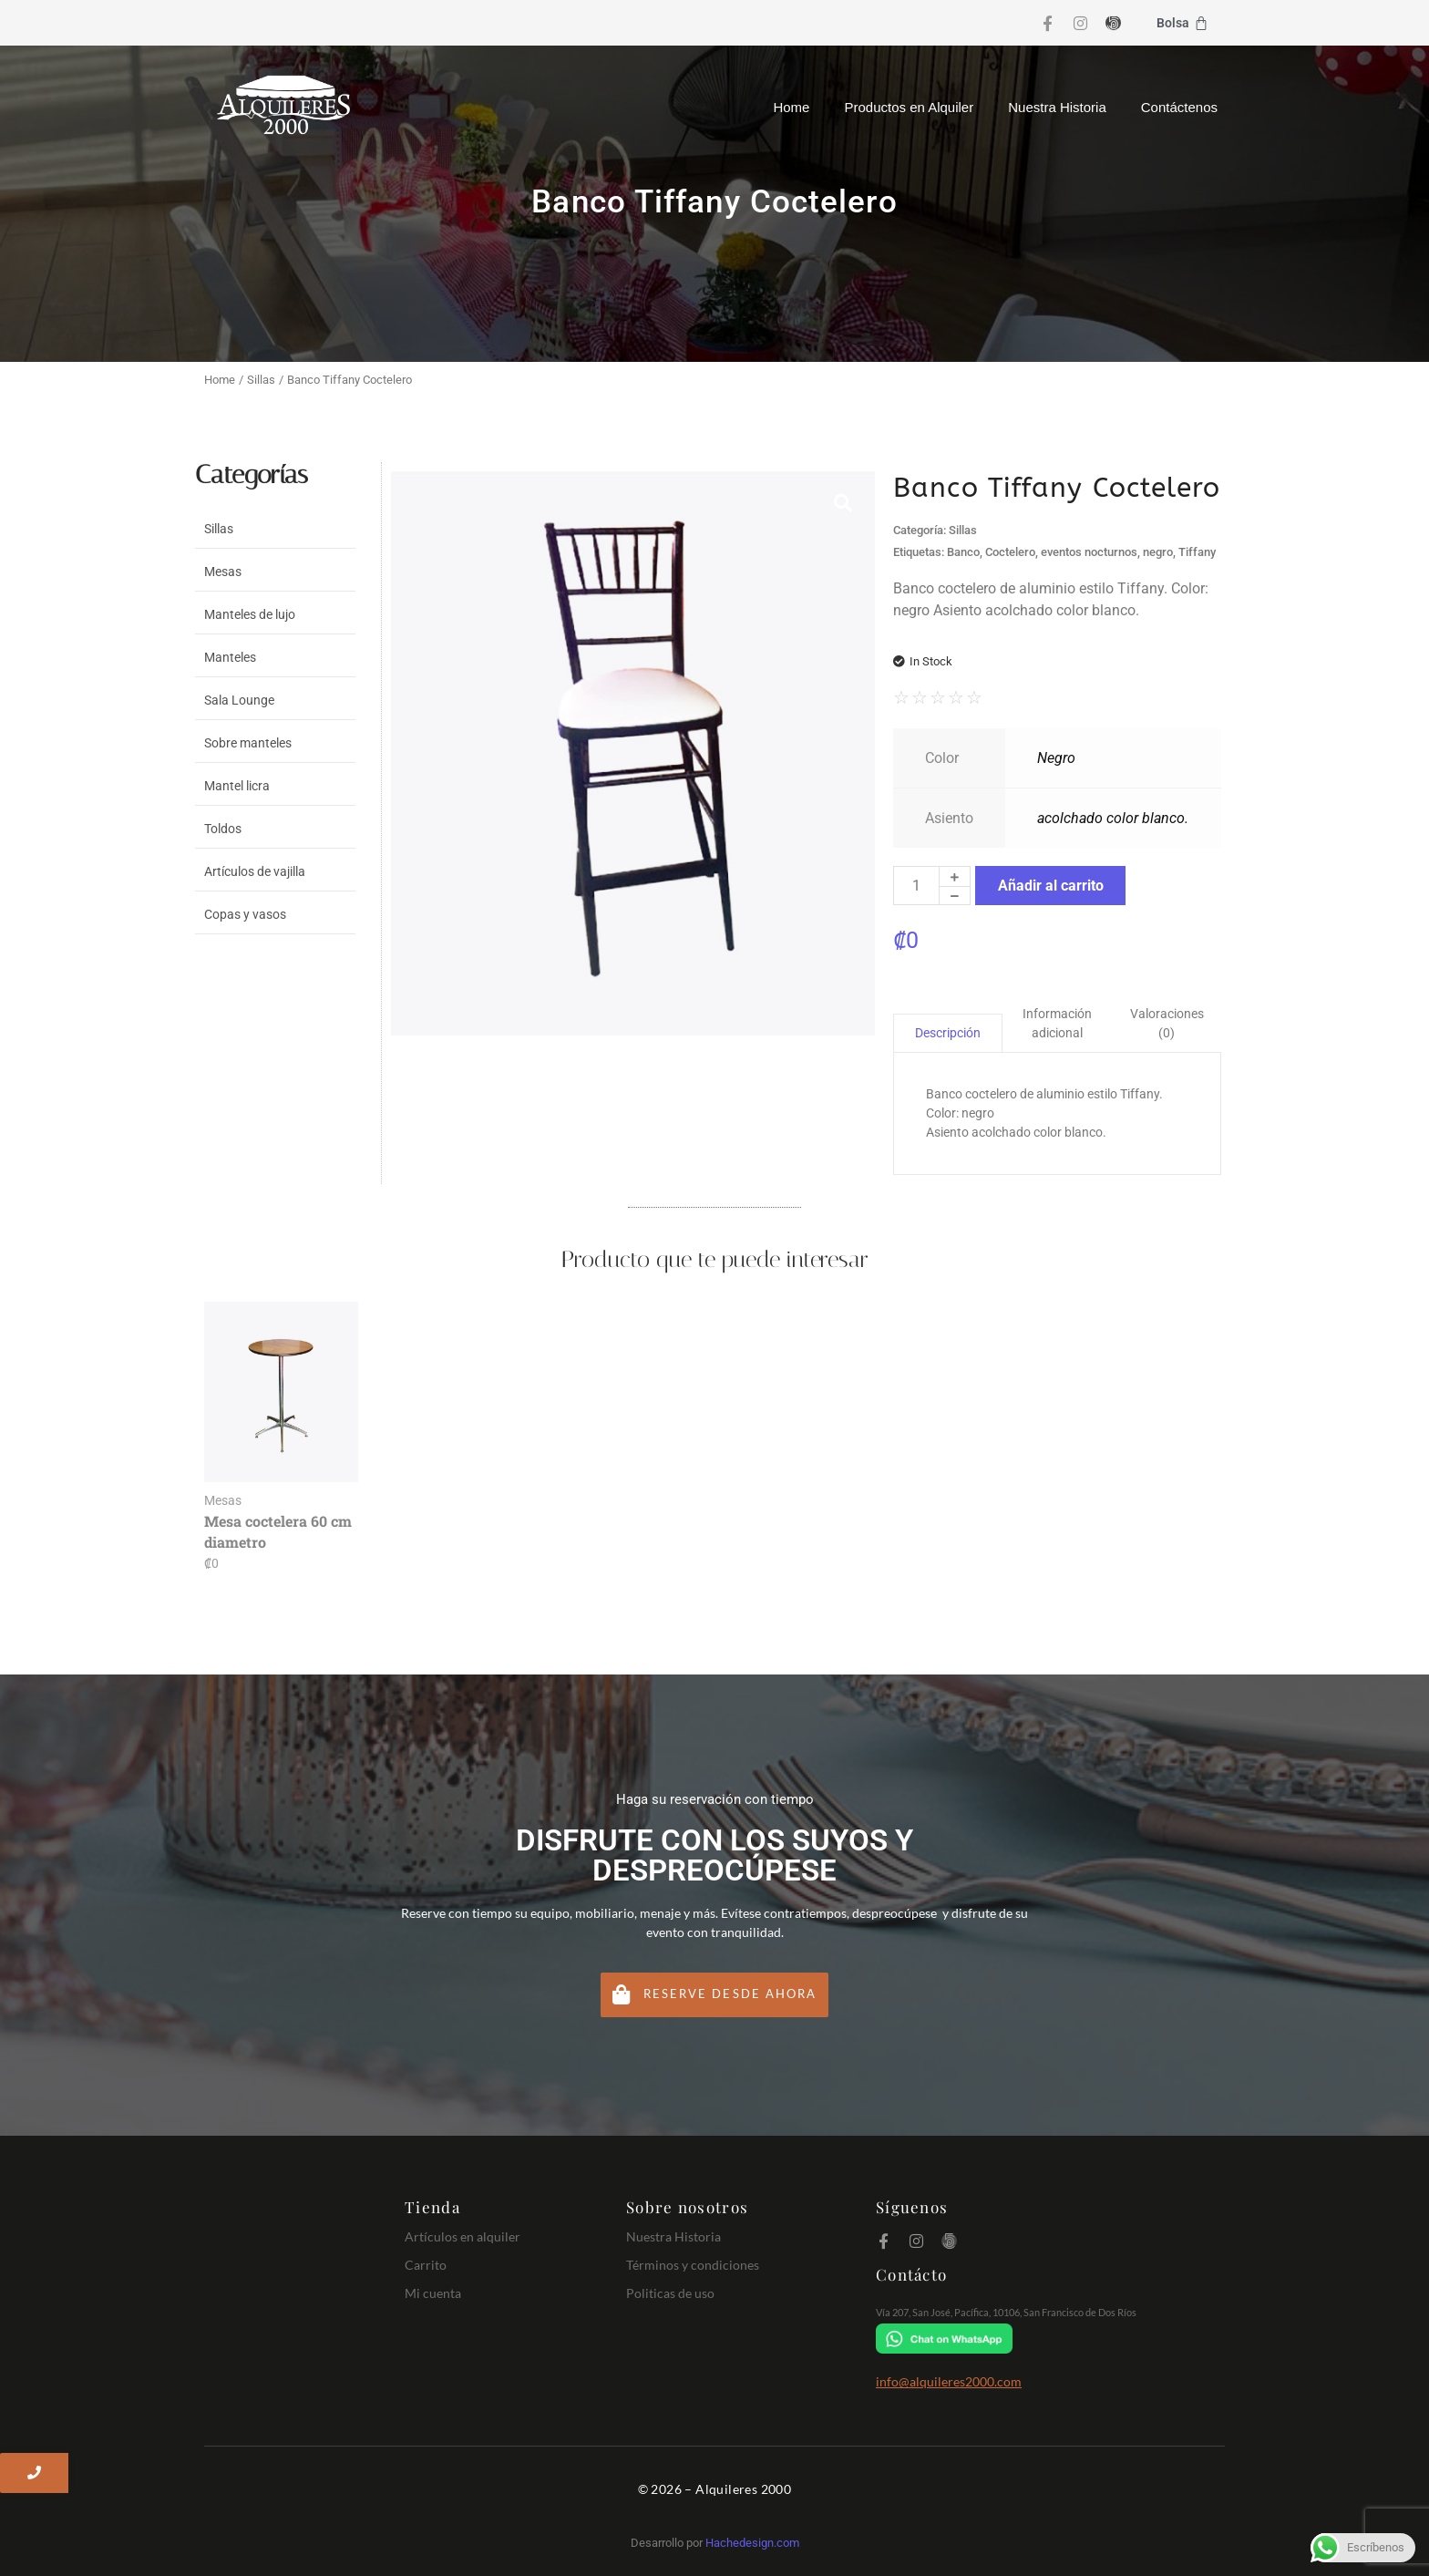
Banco (963, 552)
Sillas (261, 379)
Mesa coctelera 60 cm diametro (278, 1531)
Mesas (223, 1500)
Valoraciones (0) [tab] (1167, 1023)
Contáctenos (1179, 107)
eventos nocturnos (1089, 552)
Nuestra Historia (1057, 107)
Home (791, 107)
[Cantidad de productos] (916, 885)
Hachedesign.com (752, 2543)
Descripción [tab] (948, 1032)
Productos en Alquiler (908, 107)
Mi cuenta (433, 2293)
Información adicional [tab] (1057, 1023)
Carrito (426, 2264)
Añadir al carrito (1051, 885)
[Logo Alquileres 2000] (283, 105)
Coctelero (1010, 552)
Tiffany (1197, 552)
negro (1158, 552)
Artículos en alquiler (462, 2236)
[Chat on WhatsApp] (1046, 2339)
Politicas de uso (670, 2293)
